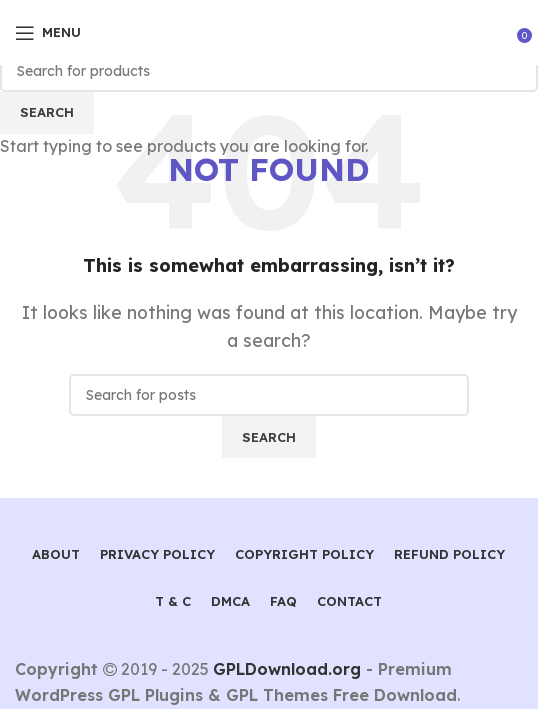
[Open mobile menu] (48, 33)
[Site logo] (269, 31)
